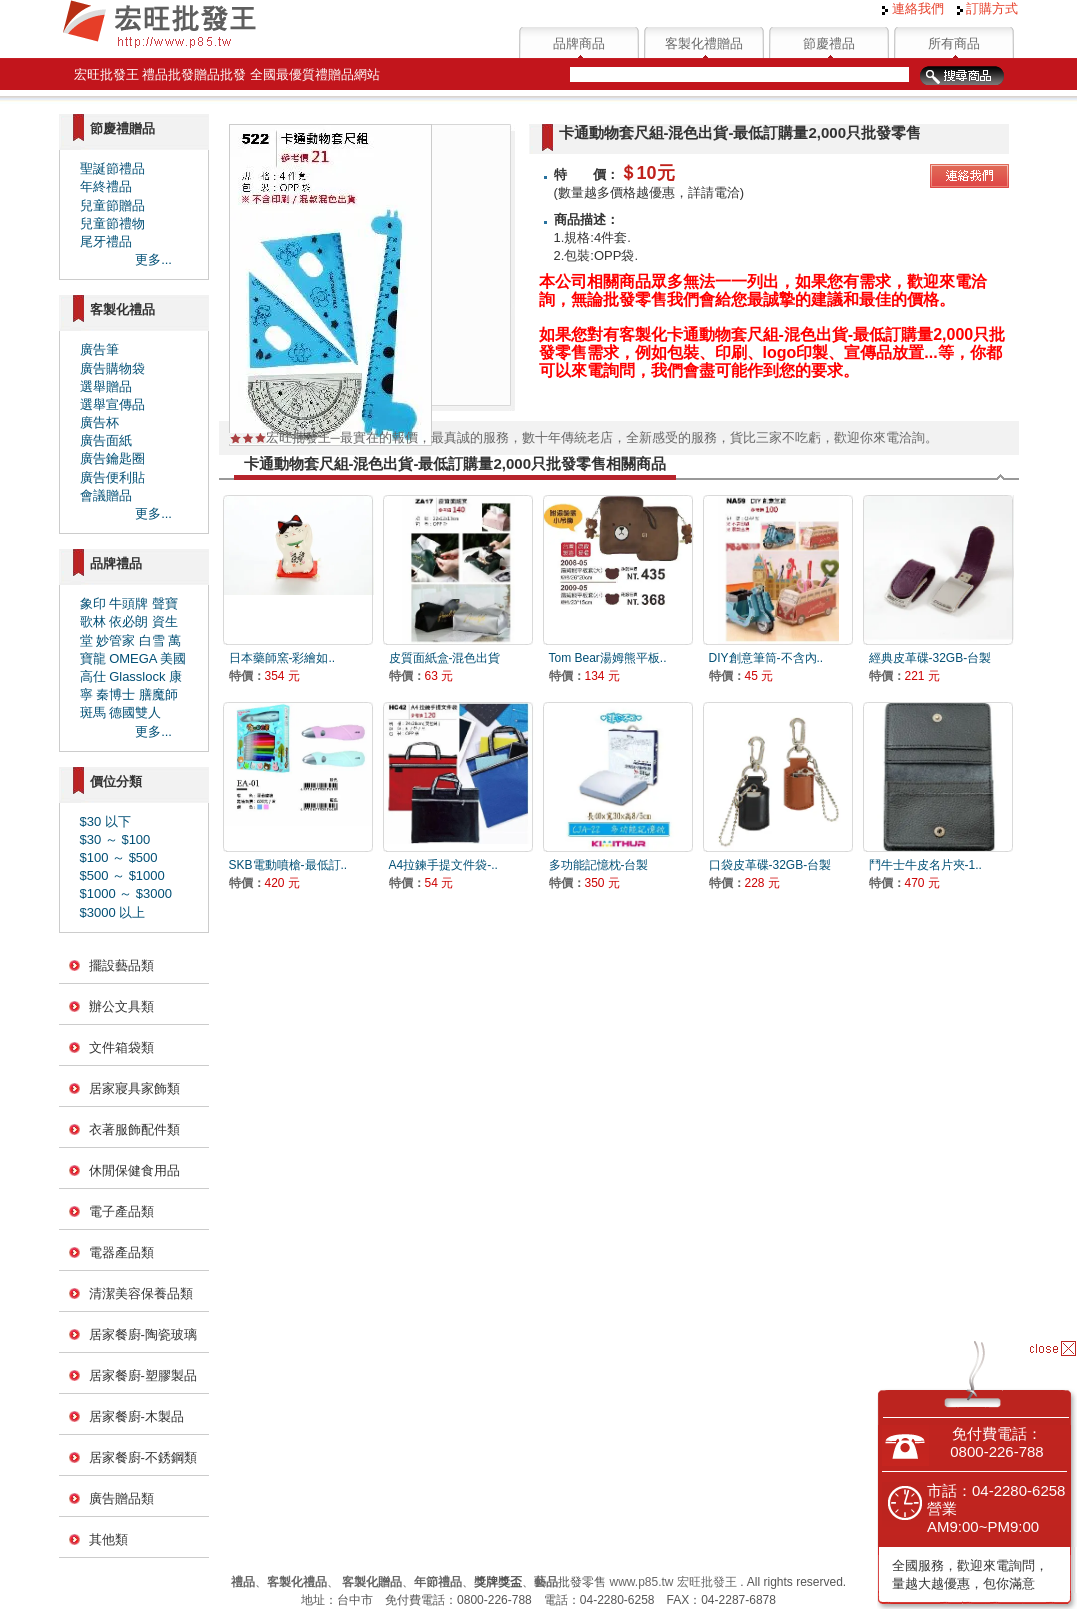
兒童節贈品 (112, 205)
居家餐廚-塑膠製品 (143, 1375)
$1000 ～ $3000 (126, 893)
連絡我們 (913, 8)
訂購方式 (988, 8)
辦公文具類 (121, 1006)
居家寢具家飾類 (134, 1088)
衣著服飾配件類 (134, 1129)
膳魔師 (158, 694)
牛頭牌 (128, 603)
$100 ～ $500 (119, 857)
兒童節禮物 (112, 223)
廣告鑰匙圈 (112, 458)
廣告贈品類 (121, 1498)
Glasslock (137, 676)
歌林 (93, 621)
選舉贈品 (106, 386)
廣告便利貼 (112, 477)
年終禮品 (106, 186)
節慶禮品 (829, 43)
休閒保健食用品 (134, 1170)
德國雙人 (135, 712)
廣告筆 (99, 349)
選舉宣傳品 (112, 404)
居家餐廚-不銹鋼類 (143, 1457)
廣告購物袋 (112, 368)
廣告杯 (99, 422)
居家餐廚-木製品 (136, 1416)
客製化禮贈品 (704, 43)
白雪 (152, 640)
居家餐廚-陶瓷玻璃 (143, 1334)
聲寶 (165, 603)
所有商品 (954, 43)
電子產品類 (121, 1211)
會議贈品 (106, 495)
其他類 (108, 1539)
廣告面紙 (106, 440)
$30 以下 (105, 821)
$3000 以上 (113, 912)
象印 (93, 603)
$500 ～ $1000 (122, 875)
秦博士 (115, 694)
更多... (153, 259)
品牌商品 (579, 43)
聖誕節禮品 (112, 168)
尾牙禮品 (106, 241)
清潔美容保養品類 (141, 1293)
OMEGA (133, 658)
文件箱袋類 (121, 1047)
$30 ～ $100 (115, 839)
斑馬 (93, 712)
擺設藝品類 (121, 965)
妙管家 (115, 640)
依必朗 (128, 621)
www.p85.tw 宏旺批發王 (672, 1582)
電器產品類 (121, 1252)
